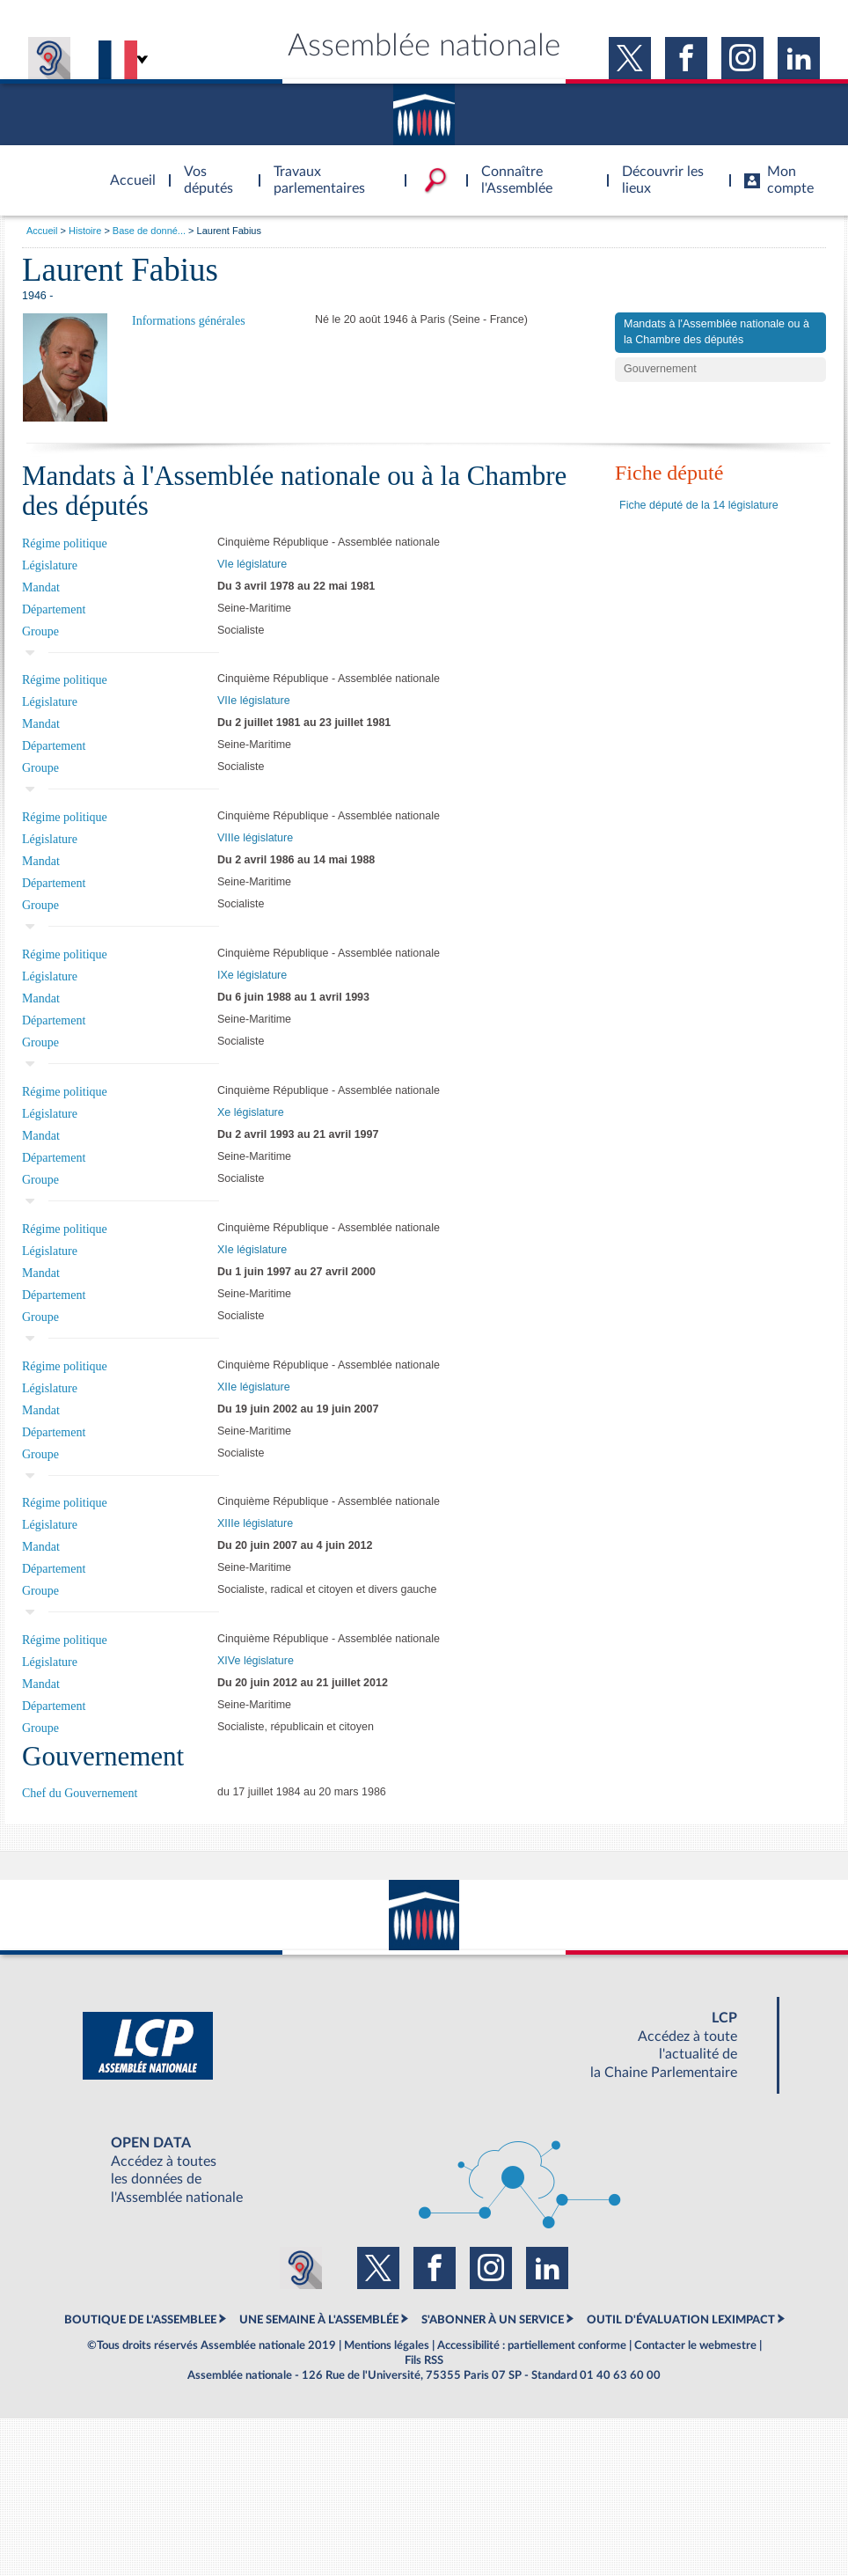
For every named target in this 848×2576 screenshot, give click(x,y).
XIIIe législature (255, 1523)
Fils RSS (424, 2360)
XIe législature (252, 1250)
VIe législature (252, 564)
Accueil (41, 230)
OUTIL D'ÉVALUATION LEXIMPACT (681, 2320)
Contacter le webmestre (695, 2345)
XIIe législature (253, 1387)
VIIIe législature (255, 838)
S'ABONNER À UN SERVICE (492, 2320)
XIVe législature (255, 1661)
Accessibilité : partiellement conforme (531, 2345)
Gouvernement (660, 369)
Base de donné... (149, 230)
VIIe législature (253, 700)
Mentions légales (386, 2345)
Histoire (85, 230)
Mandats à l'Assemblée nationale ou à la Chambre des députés (716, 332)
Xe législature (250, 1112)
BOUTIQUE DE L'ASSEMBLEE (140, 2320)
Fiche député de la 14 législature (699, 505)
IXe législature (252, 975)
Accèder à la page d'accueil (126, 170)
